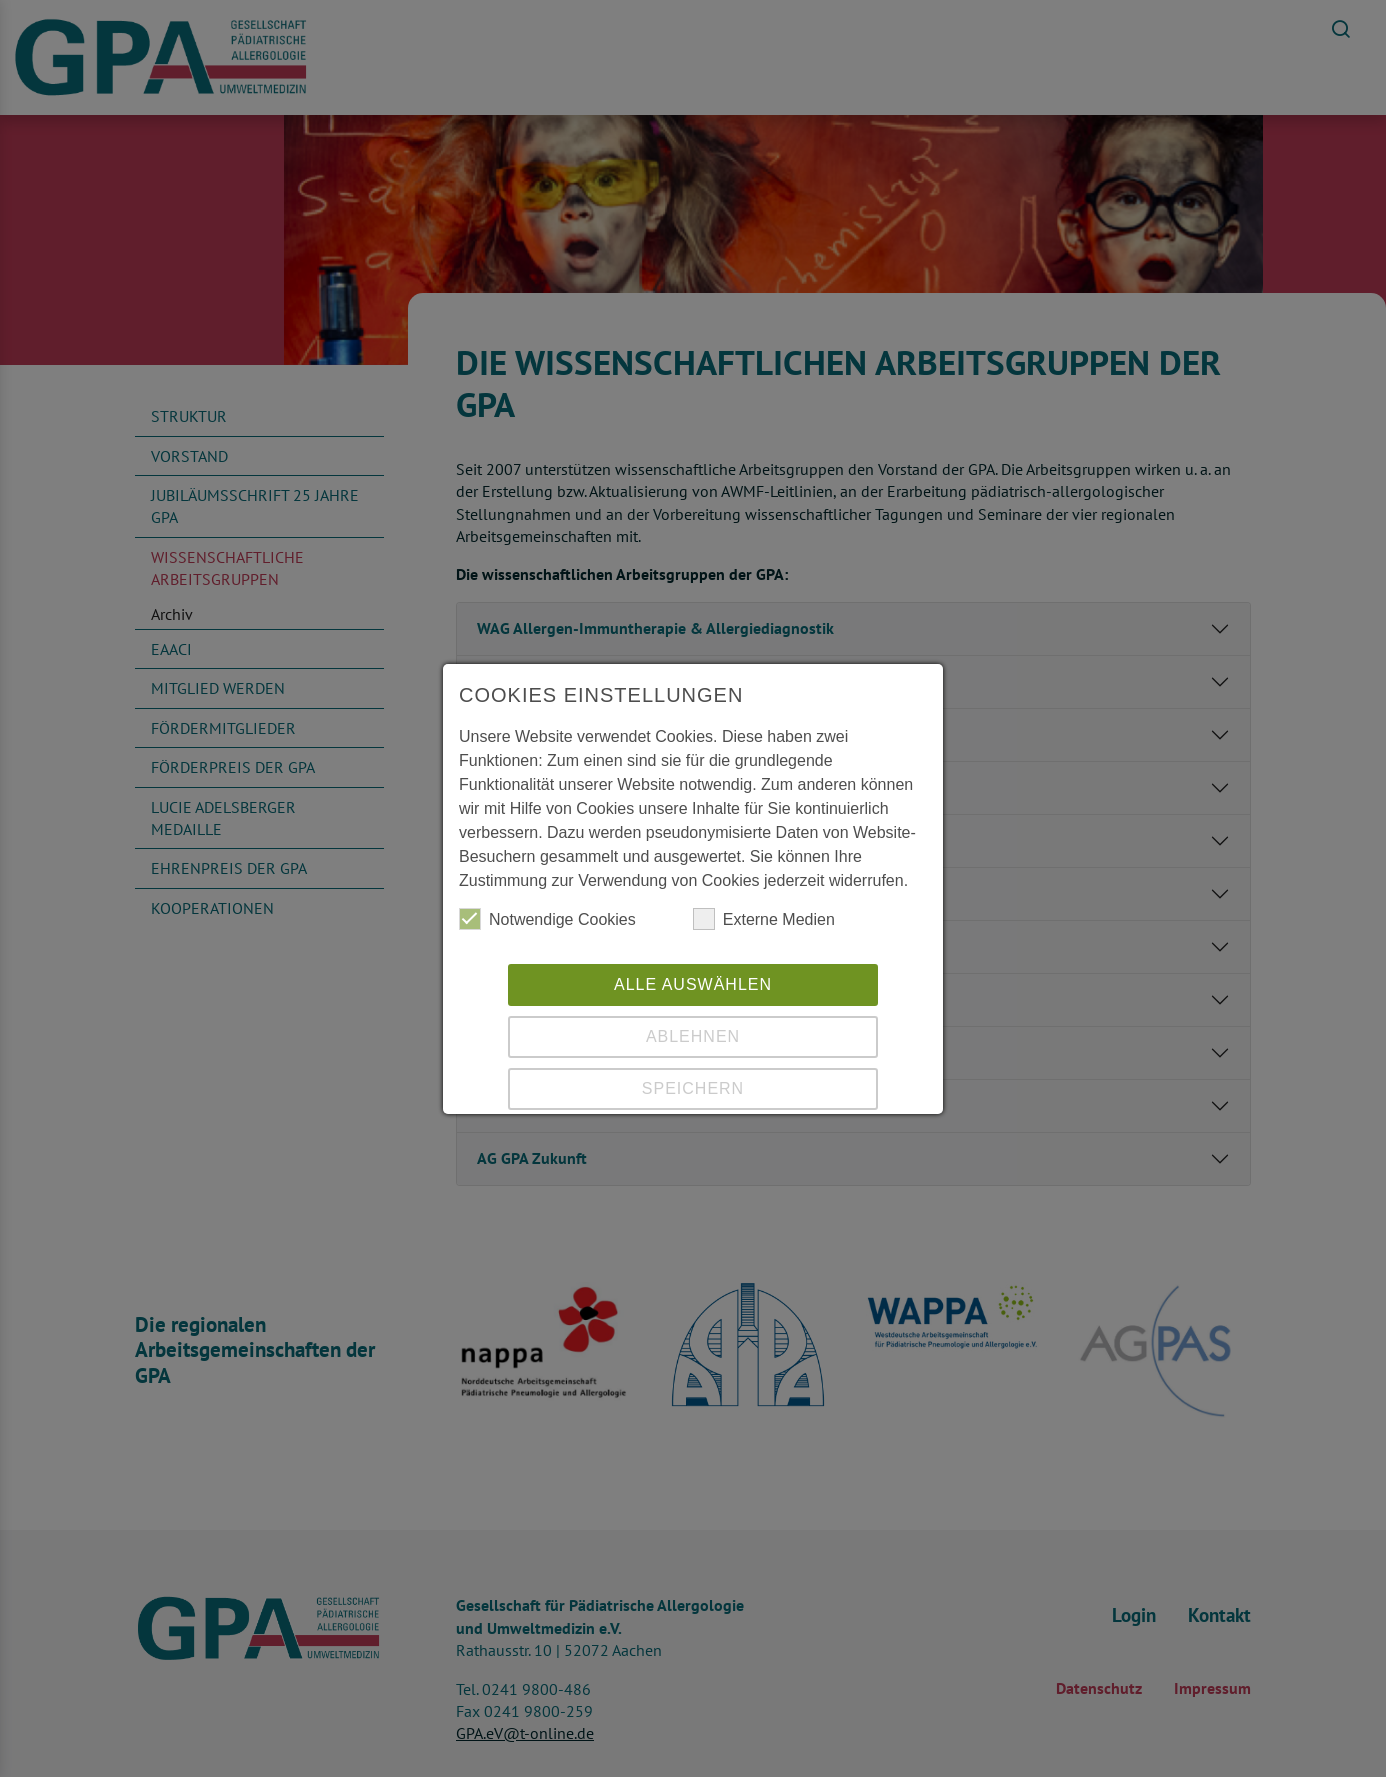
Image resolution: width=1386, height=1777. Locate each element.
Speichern (693, 1088)
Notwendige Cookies (547, 919)
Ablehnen (693, 1036)
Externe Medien (764, 919)
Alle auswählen (693, 984)
